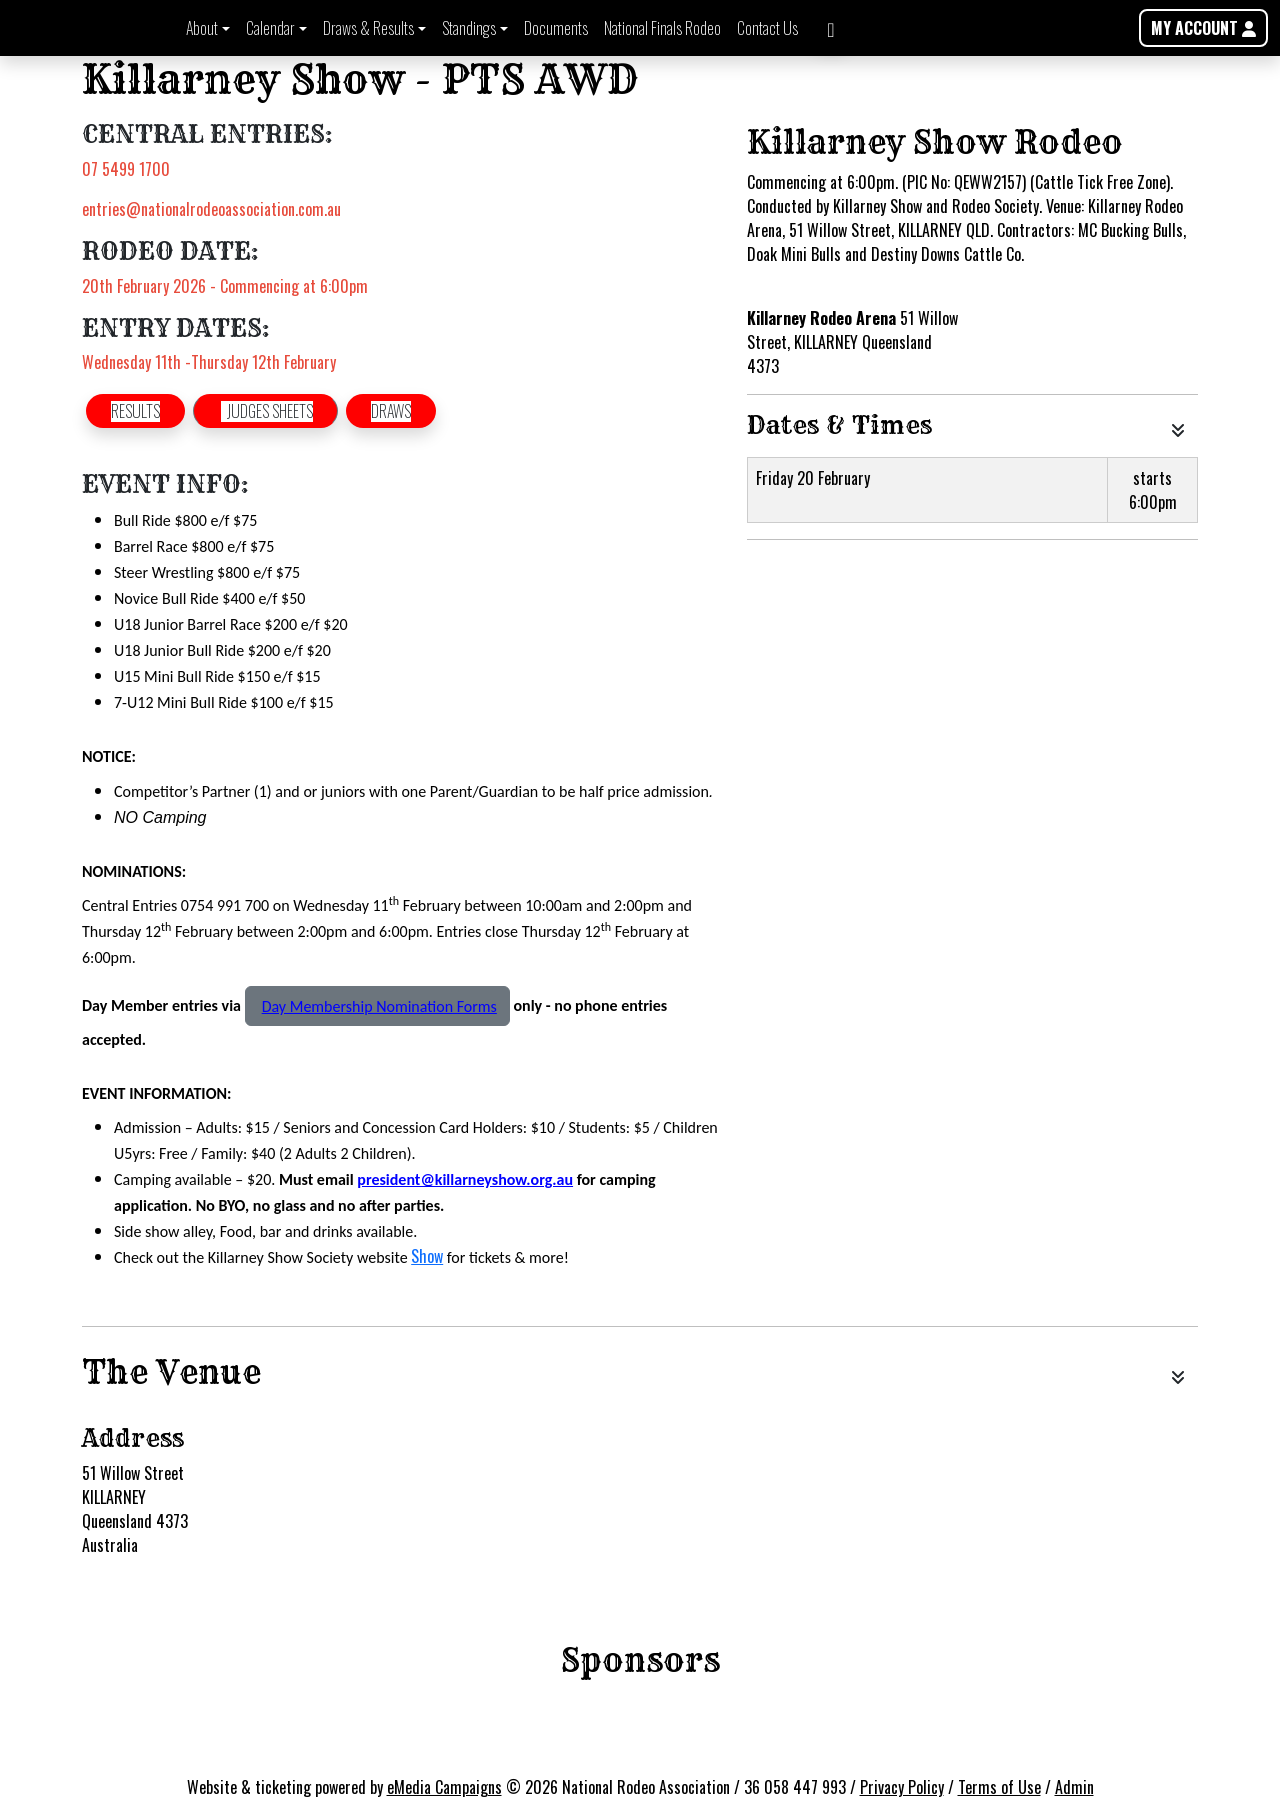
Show (427, 1256)
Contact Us (767, 28)
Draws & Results (368, 28)
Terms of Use (999, 1787)
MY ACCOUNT (1203, 28)
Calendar (270, 28)
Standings (469, 28)
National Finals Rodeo (662, 28)
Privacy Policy (902, 1787)
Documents (556, 28)
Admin (1074, 1787)
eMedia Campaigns (444, 1787)
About (202, 28)
